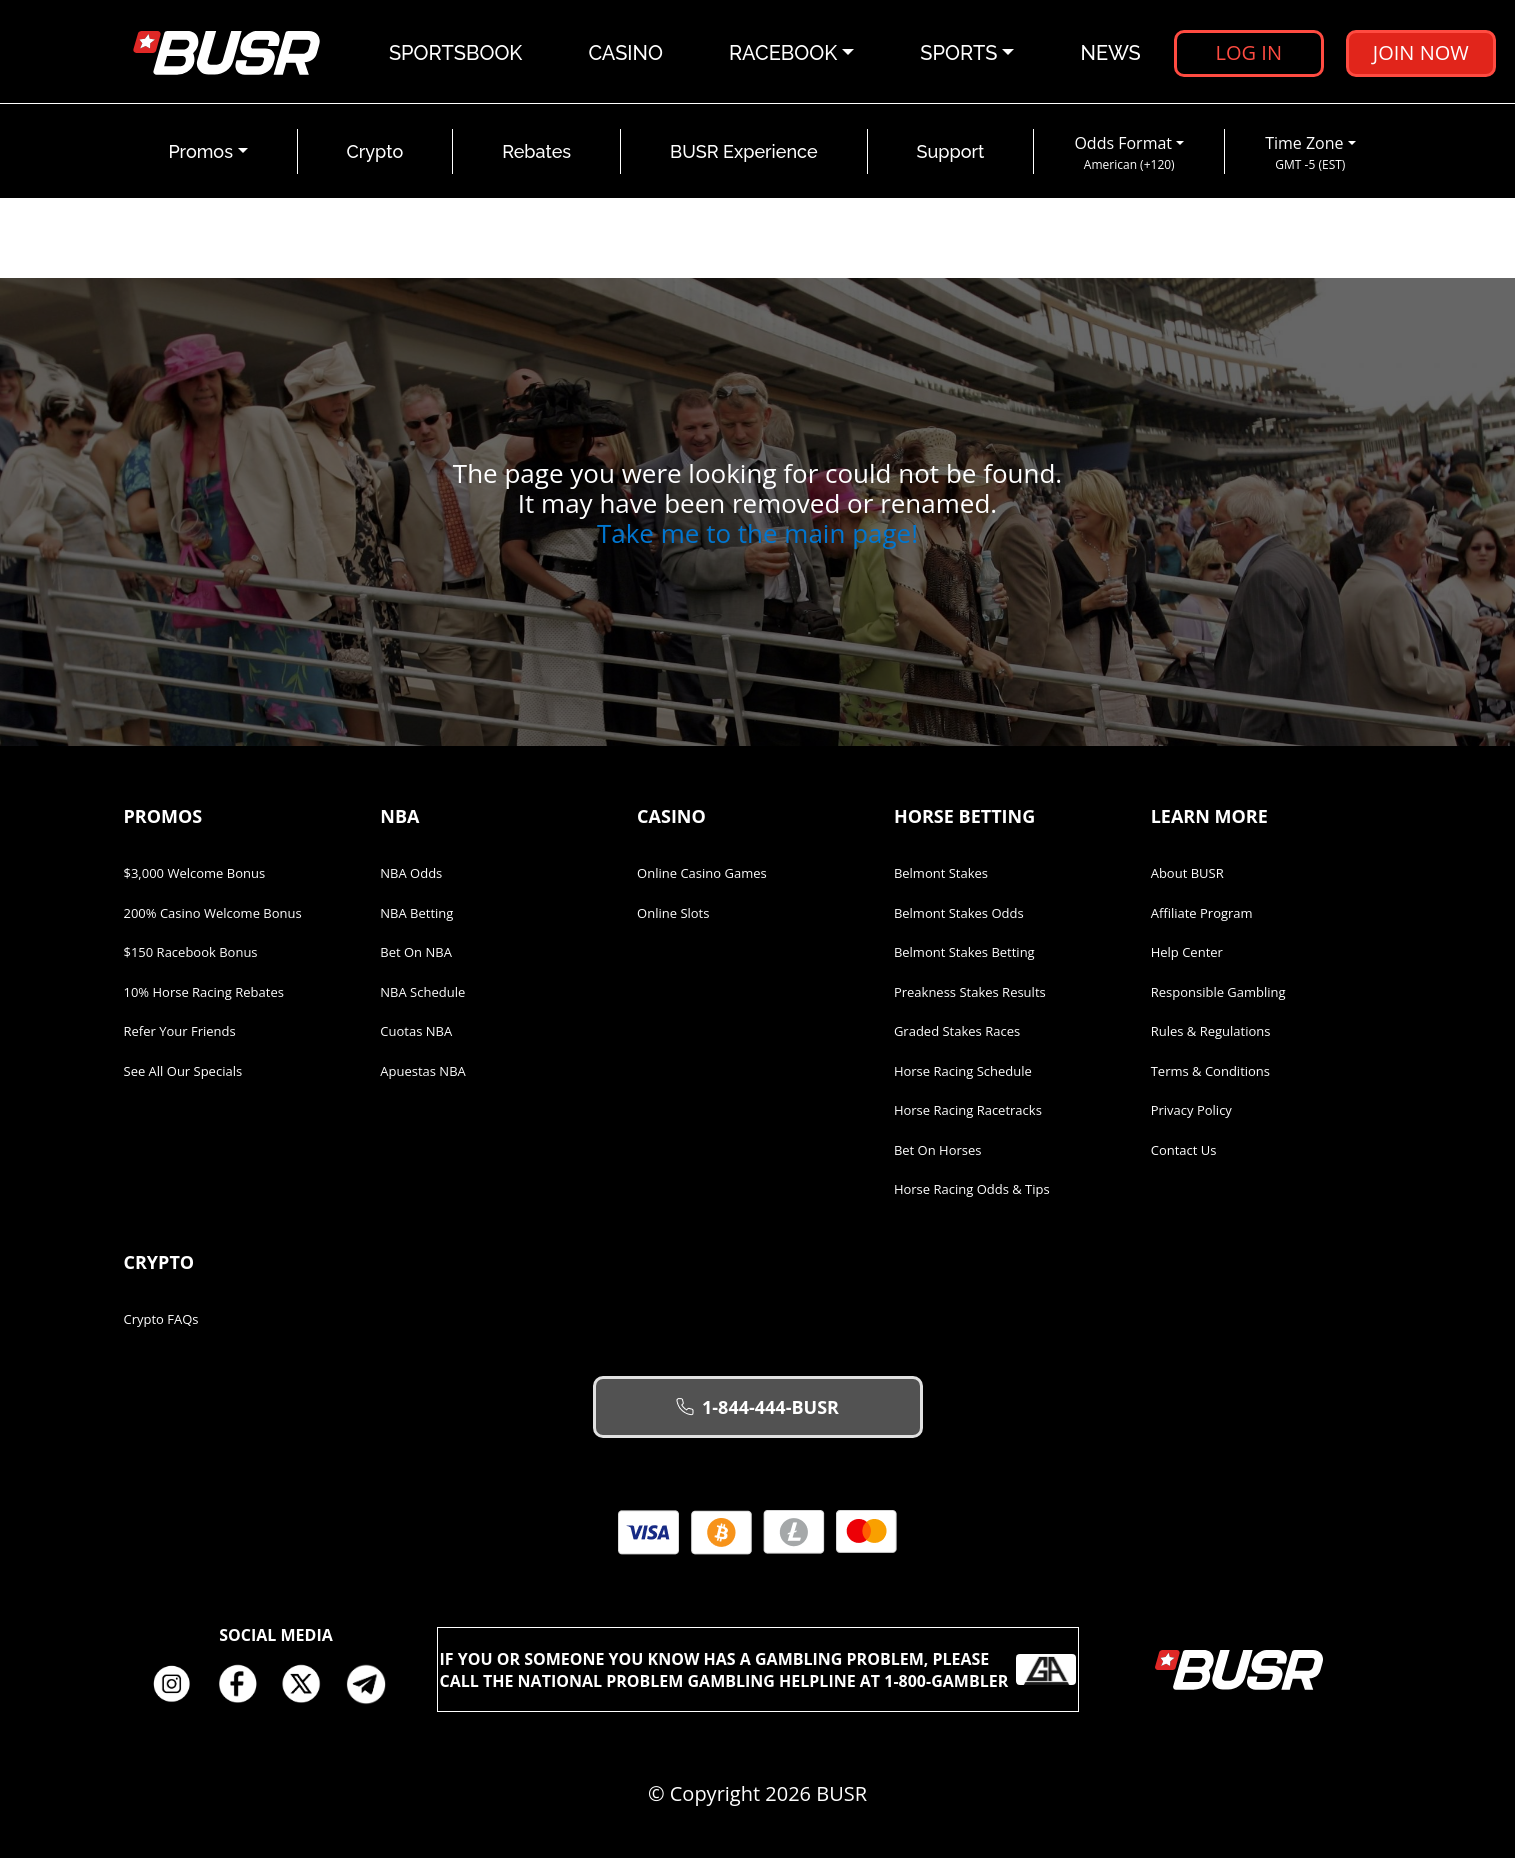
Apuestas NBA (422, 1078)
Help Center (1187, 959)
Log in (1249, 54)
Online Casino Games (702, 880)
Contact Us (1184, 1157)
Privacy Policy (1191, 1117)
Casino (626, 55)
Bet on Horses (938, 1157)
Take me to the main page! (757, 540)
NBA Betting (416, 920)
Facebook (244, 1691)
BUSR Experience (743, 158)
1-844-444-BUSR (757, 1414)
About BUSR (1187, 880)
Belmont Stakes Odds (959, 920)
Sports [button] (959, 55)
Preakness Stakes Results (970, 999)
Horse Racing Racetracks (968, 1117)
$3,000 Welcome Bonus (195, 880)
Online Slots (673, 920)
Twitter (309, 1691)
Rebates (536, 158)
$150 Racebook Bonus (191, 959)
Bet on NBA (416, 959)
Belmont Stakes (941, 880)
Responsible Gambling (1218, 999)
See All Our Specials (183, 1078)
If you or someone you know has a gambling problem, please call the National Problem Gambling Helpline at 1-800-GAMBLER (758, 1676)
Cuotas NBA (416, 1038)
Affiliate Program (1202, 920)
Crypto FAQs (161, 1326)
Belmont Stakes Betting (964, 959)
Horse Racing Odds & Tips (972, 1196)
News (1111, 55)
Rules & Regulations (1211, 1038)
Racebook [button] (784, 55)
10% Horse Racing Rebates (204, 999)
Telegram (374, 1691)
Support (951, 158)
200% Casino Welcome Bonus (213, 920)
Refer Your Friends (180, 1038)
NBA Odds (411, 880)
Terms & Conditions (1210, 1078)
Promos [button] (200, 158)
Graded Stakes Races (957, 1038)
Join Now (1421, 54)
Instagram (179, 1691)
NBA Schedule (422, 999)
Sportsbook (456, 55)
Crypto (375, 158)
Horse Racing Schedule (963, 1078)
